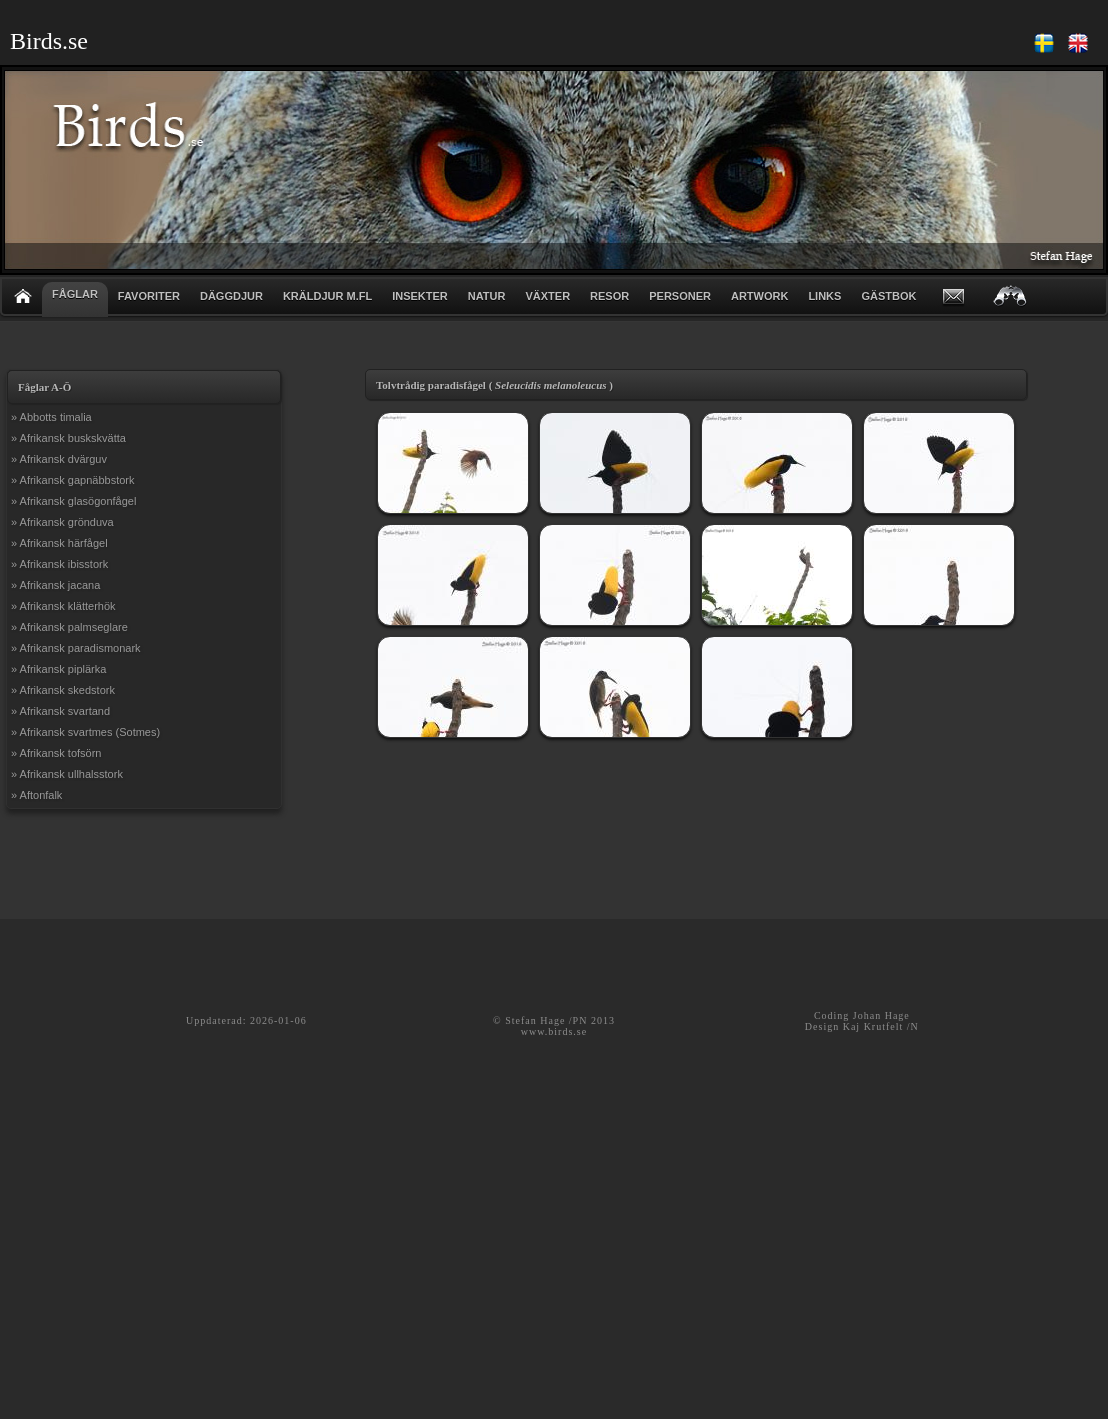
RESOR (609, 296)
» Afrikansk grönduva (62, 522)
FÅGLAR (75, 294)
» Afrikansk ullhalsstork (67, 774)
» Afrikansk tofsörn (56, 753)
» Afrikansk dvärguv (59, 459)
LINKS (824, 296)
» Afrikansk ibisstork (59, 564)
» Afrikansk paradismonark (76, 648)
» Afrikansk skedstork (63, 690)
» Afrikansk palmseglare (69, 627)
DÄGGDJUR (231, 296)
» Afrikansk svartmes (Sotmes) (85, 732)
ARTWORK (759, 296)
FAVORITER (149, 296)
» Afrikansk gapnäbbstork (73, 480)
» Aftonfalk (36, 795)
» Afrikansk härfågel (59, 543)
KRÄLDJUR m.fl (327, 296)
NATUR (487, 296)
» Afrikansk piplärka (58, 669)
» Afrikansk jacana (55, 585)
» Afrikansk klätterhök (63, 606)
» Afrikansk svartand (60, 711)
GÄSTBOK (888, 296)
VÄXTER (547, 296)
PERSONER (680, 296)
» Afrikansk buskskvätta (68, 438)
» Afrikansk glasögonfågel (73, 501)
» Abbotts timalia (51, 417)
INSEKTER (420, 296)
